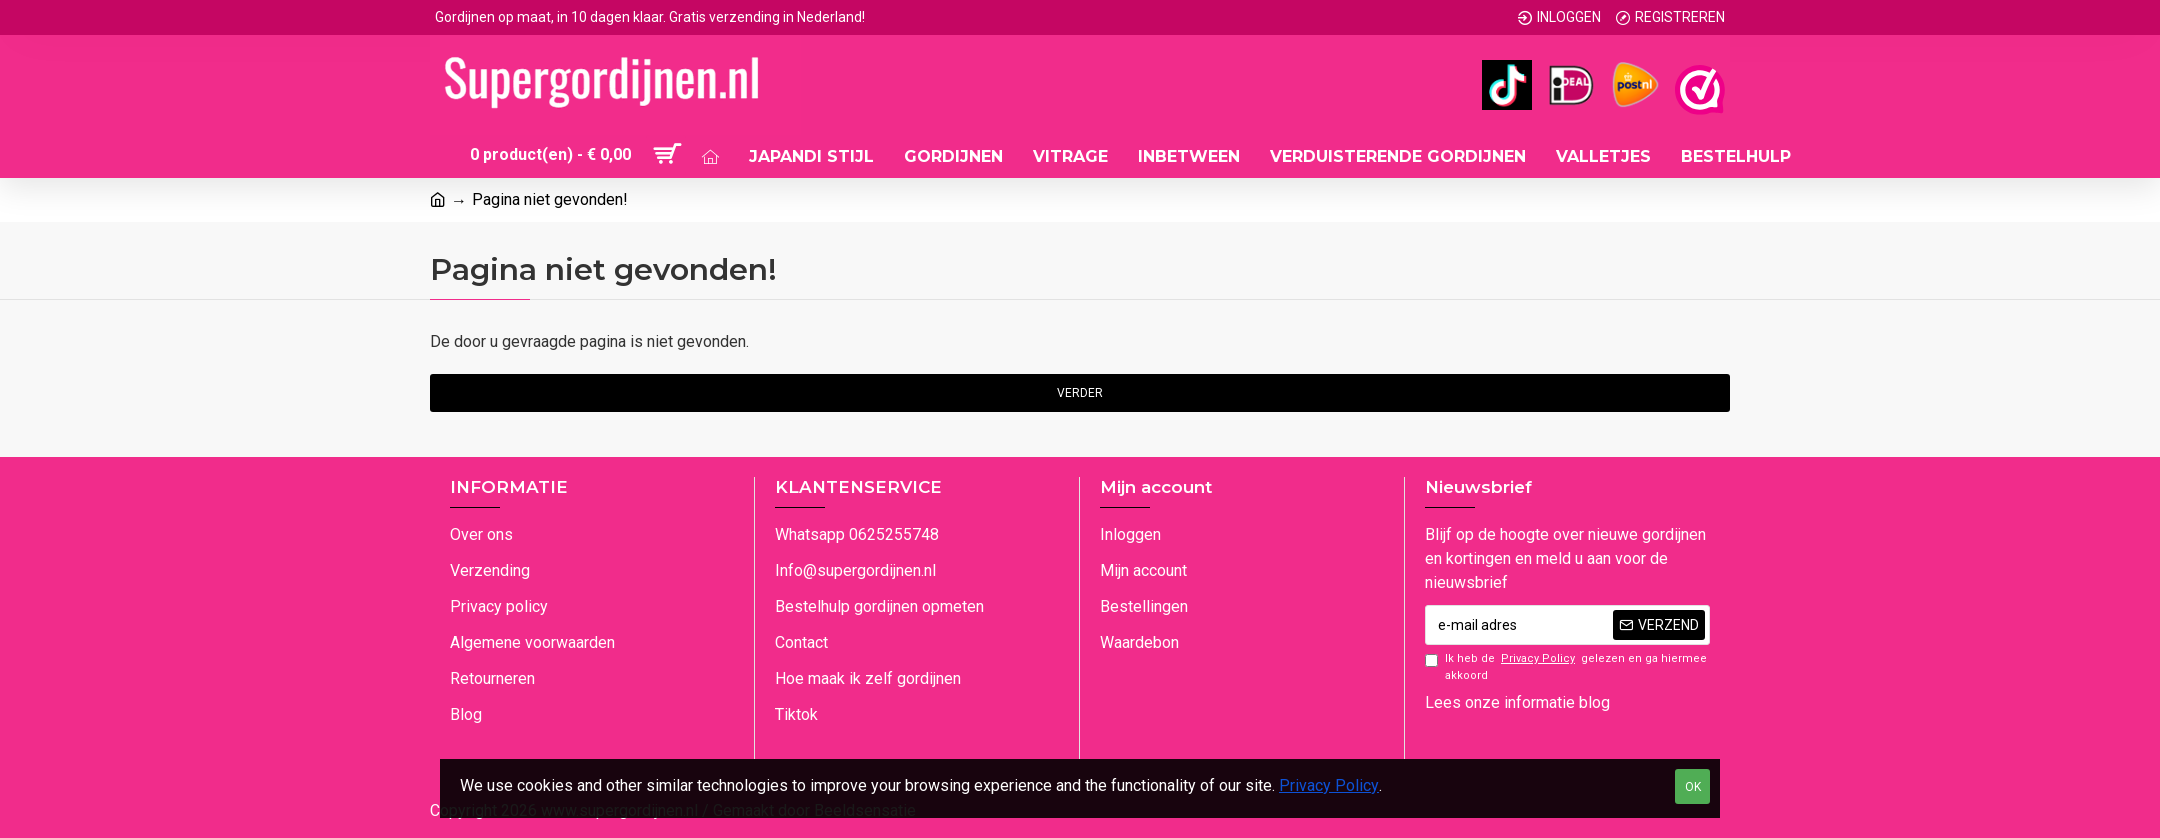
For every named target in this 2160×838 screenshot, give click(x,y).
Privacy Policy (1329, 785)
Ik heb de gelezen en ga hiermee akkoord (1566, 666)
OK (1693, 787)
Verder (1080, 393)
